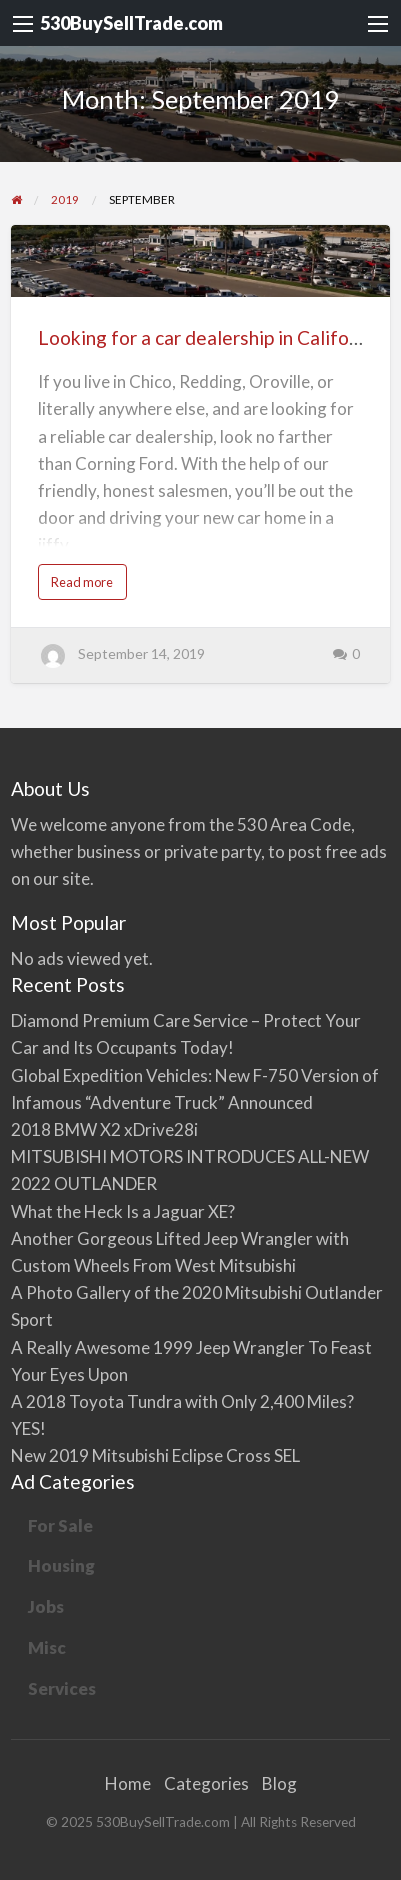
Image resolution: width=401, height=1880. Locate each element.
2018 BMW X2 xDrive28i (104, 1129)
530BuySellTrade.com (131, 23)
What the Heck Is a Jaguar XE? (123, 1211)
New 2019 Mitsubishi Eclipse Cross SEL (155, 1455)
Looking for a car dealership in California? (213, 337)
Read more (86, 587)
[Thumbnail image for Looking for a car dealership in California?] (201, 261)
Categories (206, 1783)
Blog (279, 1783)
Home (128, 1783)
